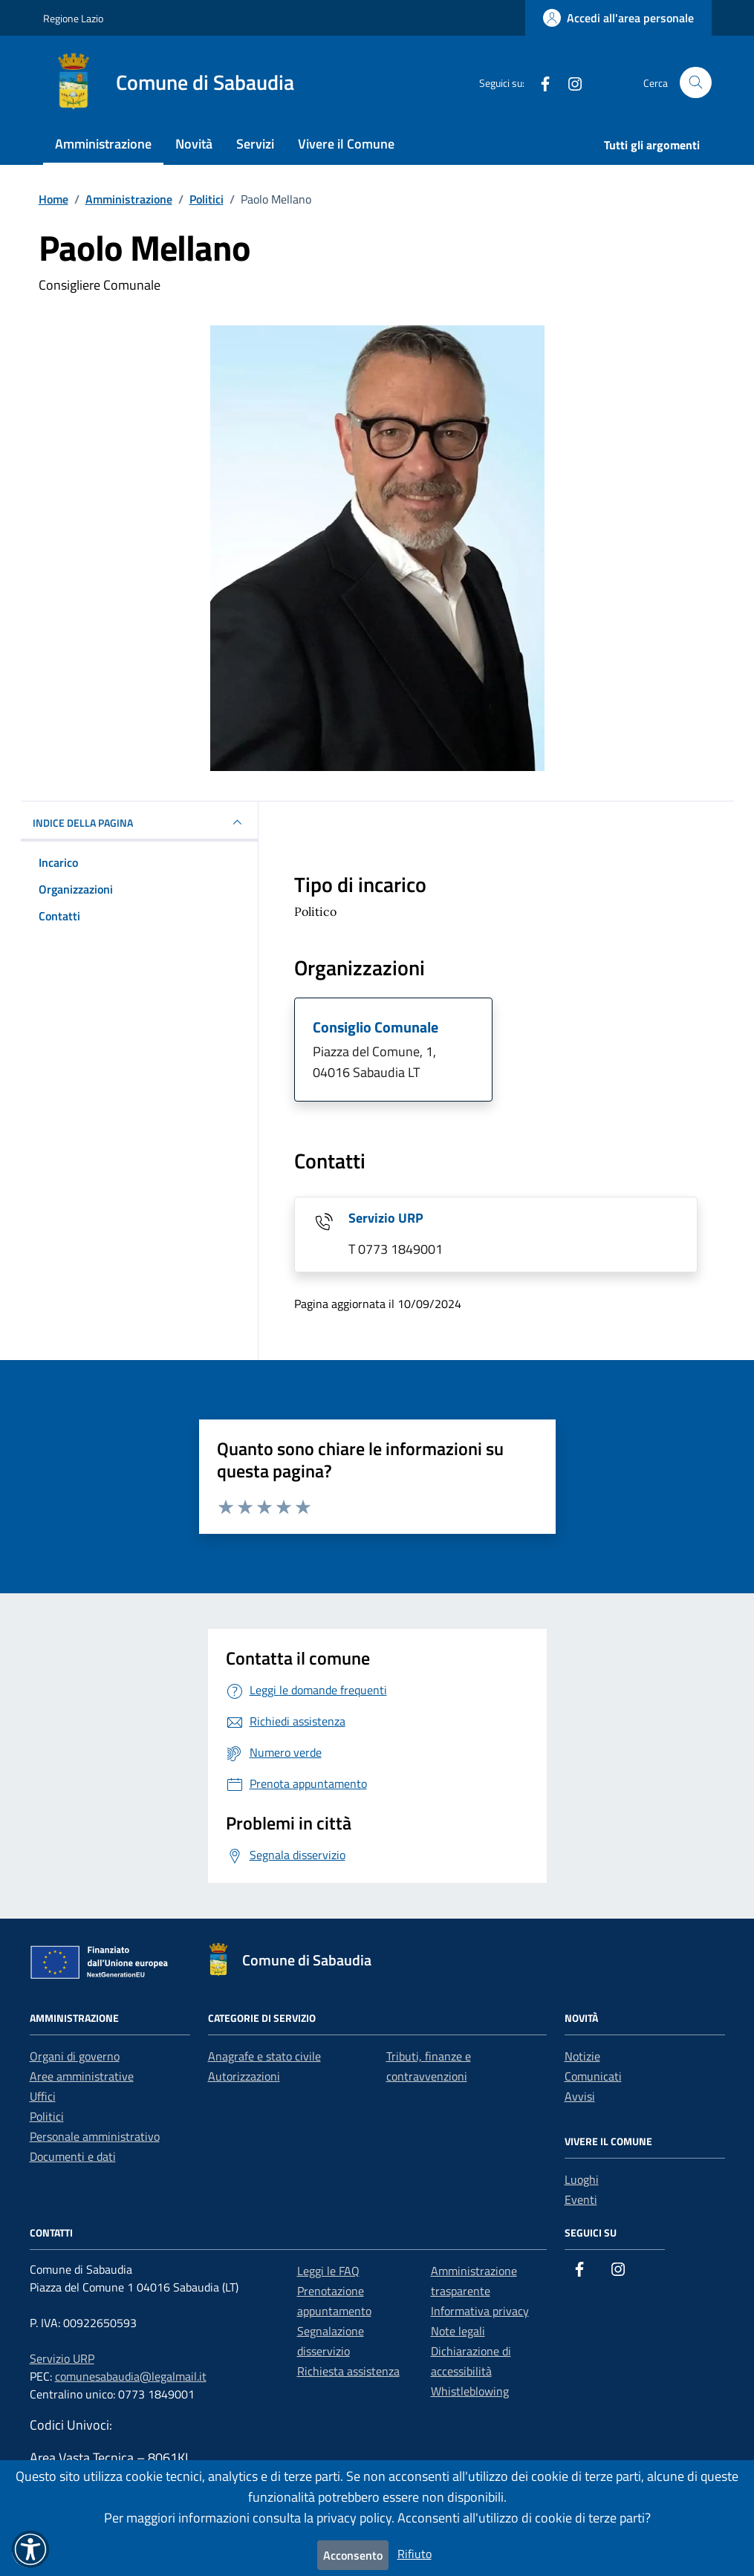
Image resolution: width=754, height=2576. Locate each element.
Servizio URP (385, 1218)
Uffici (43, 2096)
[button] (30, 2549)
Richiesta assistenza (348, 2371)
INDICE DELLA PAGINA (140, 822)
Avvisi (580, 2096)
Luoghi (582, 2179)
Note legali (458, 2331)
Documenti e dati (73, 2156)
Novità (193, 144)
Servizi (255, 144)
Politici (47, 2116)
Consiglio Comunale (375, 1026)
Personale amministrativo (95, 2136)
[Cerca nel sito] (696, 83)
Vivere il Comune (346, 144)
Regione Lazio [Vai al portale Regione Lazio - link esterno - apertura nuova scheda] (73, 18)
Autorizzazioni (244, 2076)
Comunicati (593, 2076)
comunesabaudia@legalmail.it (131, 2376)
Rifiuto (414, 2554)
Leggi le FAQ (328, 2271)
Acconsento (353, 2555)
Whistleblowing (470, 2391)
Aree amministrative (82, 2076)
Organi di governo (75, 2056)
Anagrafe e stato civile (264, 2056)
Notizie (582, 2056)
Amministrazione (103, 144)
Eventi (581, 2199)
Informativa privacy (480, 2311)
